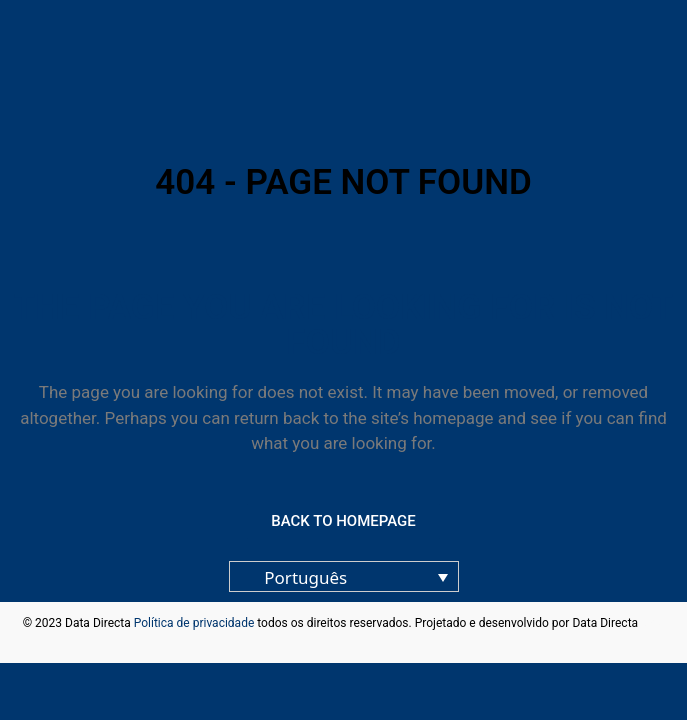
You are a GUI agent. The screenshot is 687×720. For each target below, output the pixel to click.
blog (652, 623)
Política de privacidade (194, 623)
